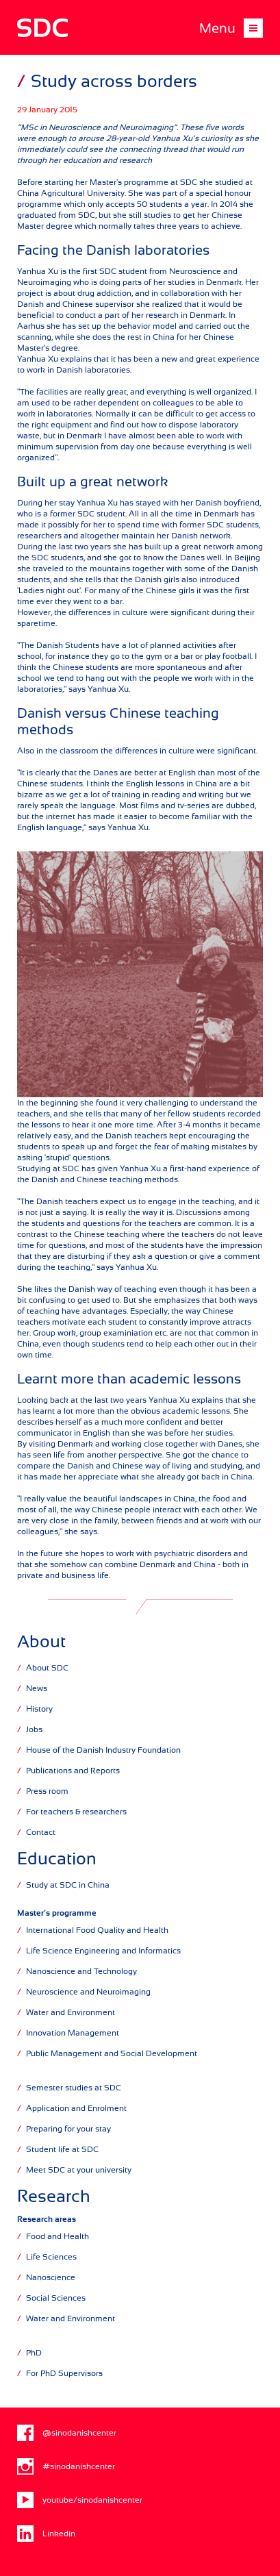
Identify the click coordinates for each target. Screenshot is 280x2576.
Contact (36, 1832)
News (32, 1688)
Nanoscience (46, 2277)
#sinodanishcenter (66, 2466)
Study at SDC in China (63, 1884)
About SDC (42, 1667)
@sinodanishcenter (66, 2433)
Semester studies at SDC (69, 2087)
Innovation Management (68, 2032)
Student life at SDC (58, 2149)
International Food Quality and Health (92, 1930)
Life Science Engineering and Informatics (99, 1950)
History (35, 1708)
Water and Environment (66, 2012)
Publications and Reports (68, 1770)
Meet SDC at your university (74, 2169)
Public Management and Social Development (107, 2053)
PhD (29, 2352)
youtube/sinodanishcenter (79, 2500)
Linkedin (46, 2533)
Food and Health (53, 2236)
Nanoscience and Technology (77, 1971)
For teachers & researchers (72, 1811)
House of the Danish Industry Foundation (99, 1750)
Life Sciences (47, 2256)
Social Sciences (51, 2297)
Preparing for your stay (64, 2128)
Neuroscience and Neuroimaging (84, 1991)
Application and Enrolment (72, 2108)
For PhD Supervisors (60, 2373)
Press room (42, 1791)
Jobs (29, 1729)
